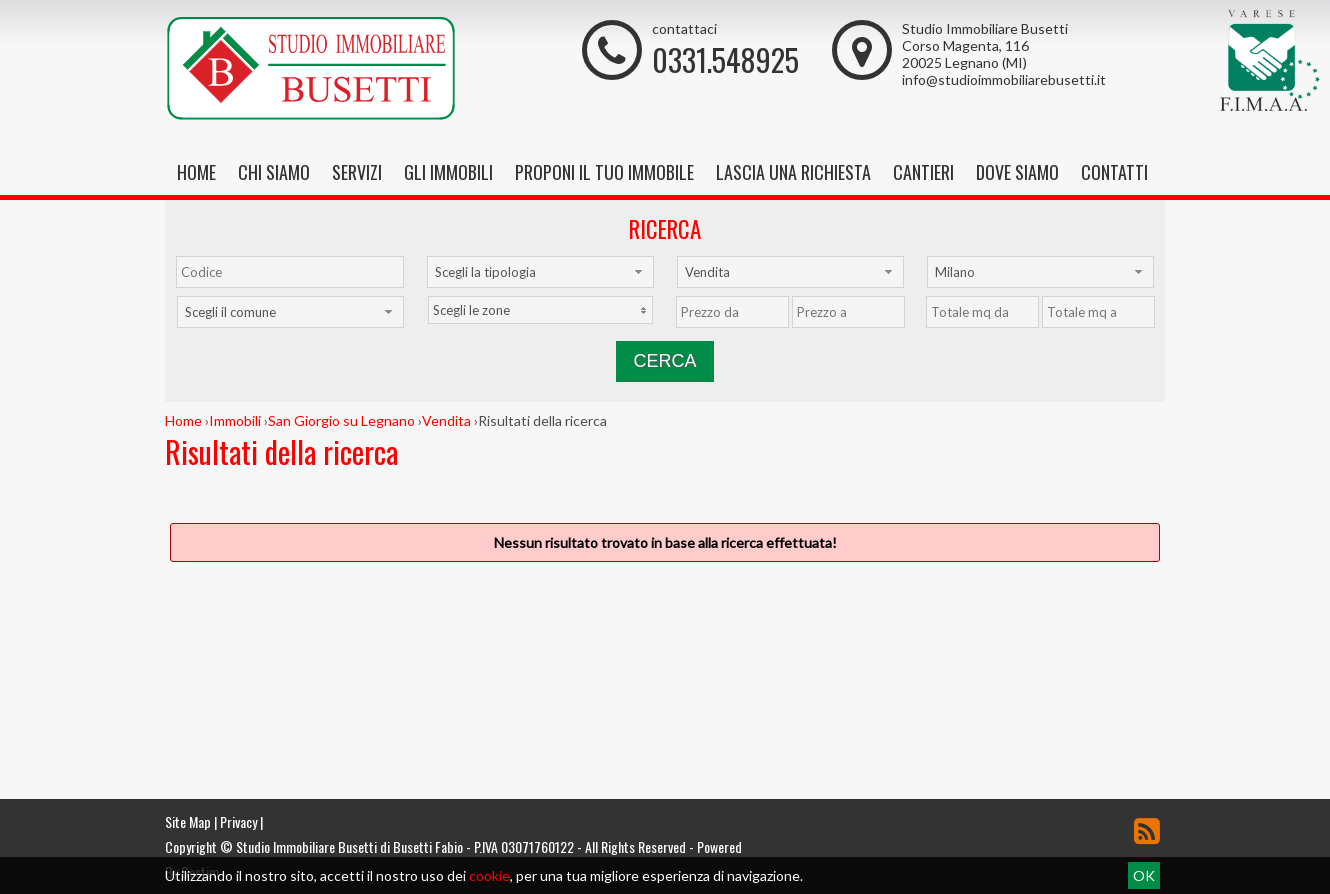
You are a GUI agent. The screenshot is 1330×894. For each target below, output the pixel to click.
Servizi (357, 172)
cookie (489, 875)
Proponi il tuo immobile (604, 172)
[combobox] (540, 272)
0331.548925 (725, 59)
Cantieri (923, 172)
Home (196, 172)
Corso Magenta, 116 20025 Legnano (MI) (965, 54)
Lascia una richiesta (793, 172)
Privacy (238, 821)
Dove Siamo (1017, 172)
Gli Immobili (448, 172)
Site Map (188, 821)
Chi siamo (274, 172)
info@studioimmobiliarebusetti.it (1004, 79)
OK (1144, 875)
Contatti (1114, 172)
